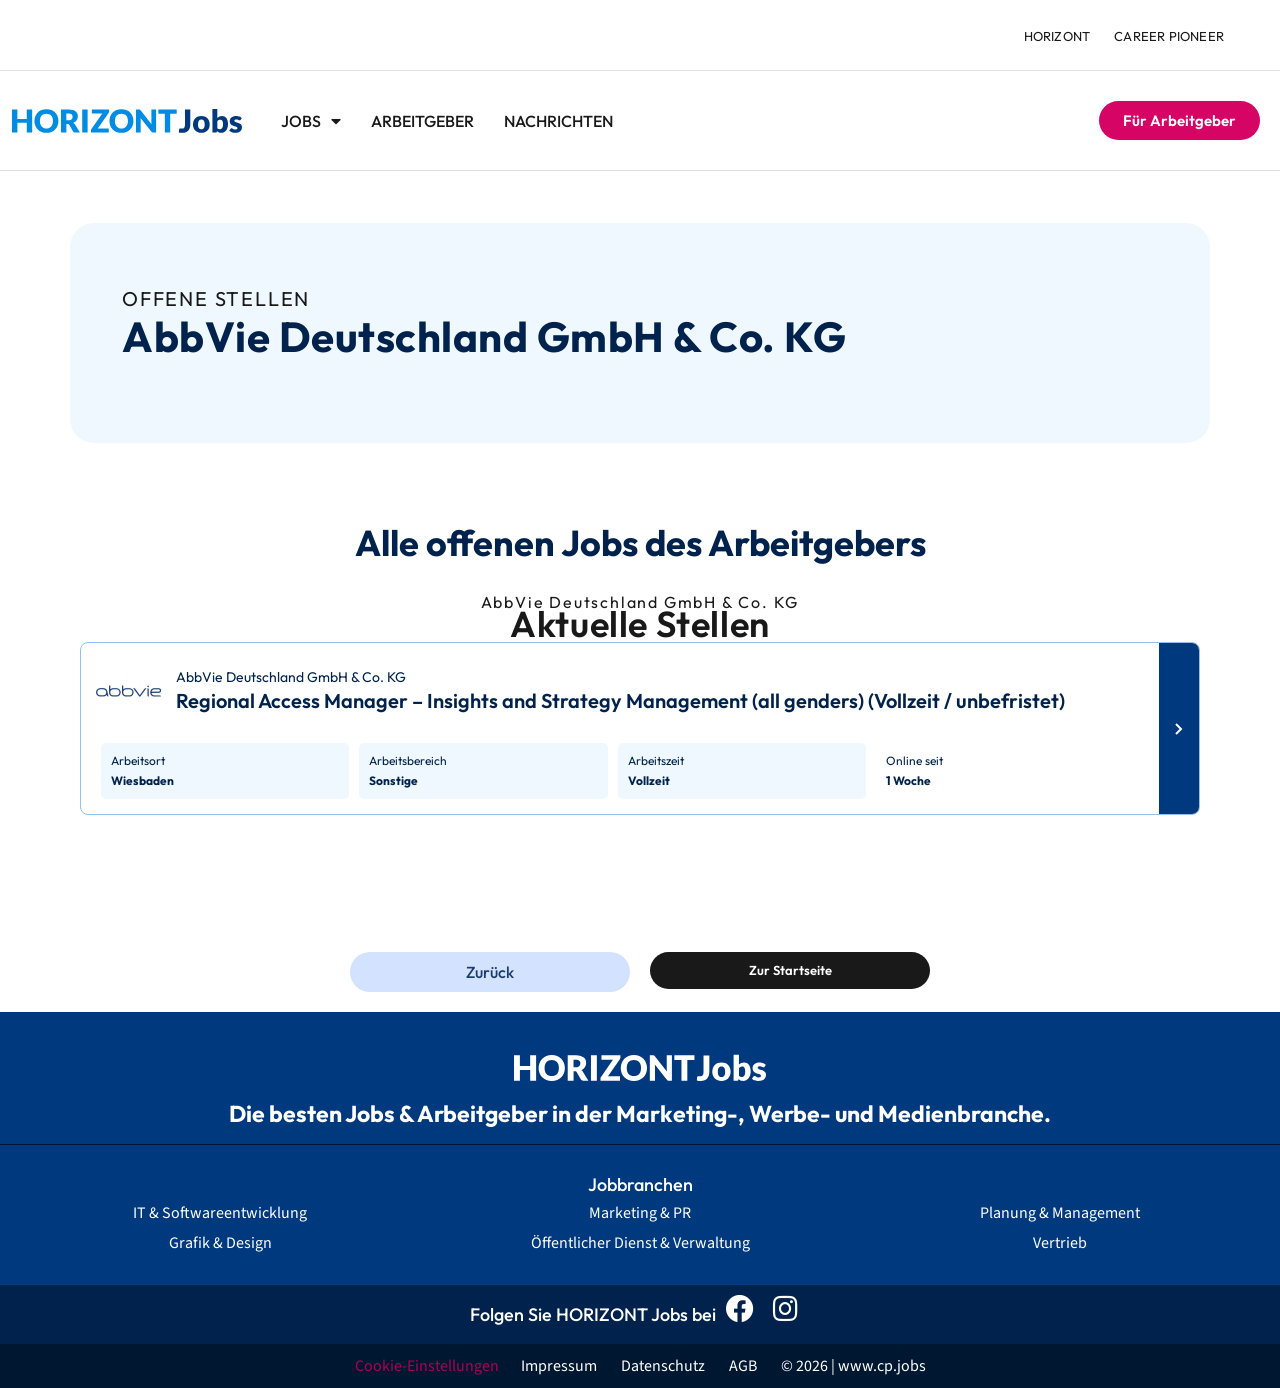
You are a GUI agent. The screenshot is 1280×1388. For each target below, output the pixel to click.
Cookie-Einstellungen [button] (427, 1366)
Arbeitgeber (422, 121)
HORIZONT (1057, 36)
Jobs (311, 121)
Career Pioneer (1169, 36)
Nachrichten (558, 121)
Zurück (490, 972)
